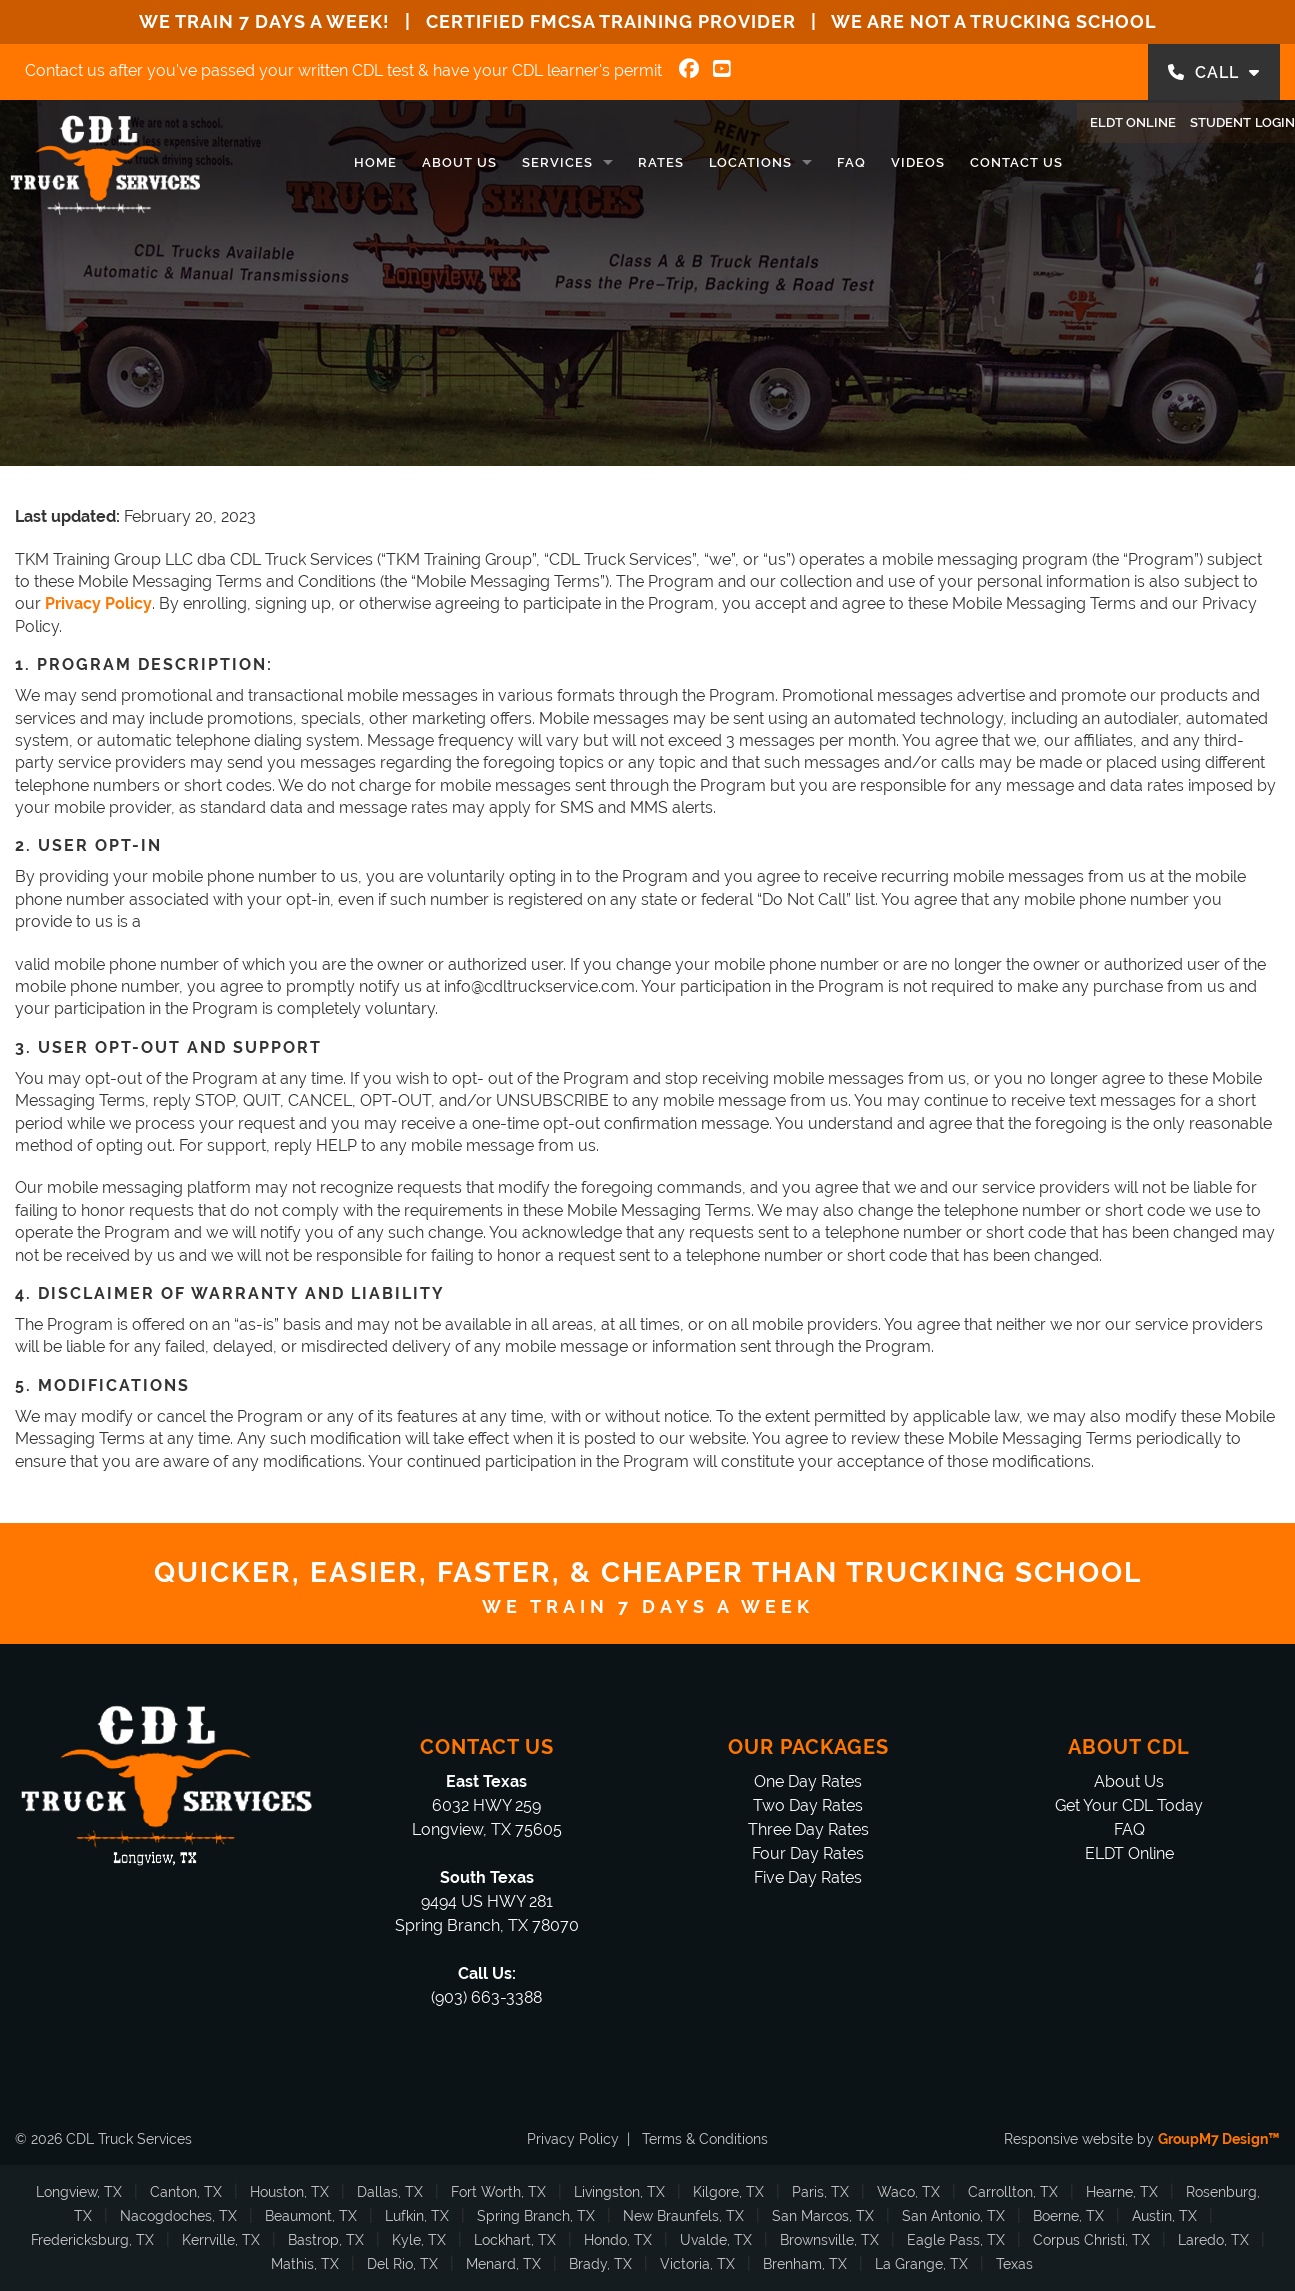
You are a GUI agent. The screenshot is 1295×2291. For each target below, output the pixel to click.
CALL (1214, 72)
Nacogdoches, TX (178, 2216)
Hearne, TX (1122, 2192)
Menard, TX (503, 2264)
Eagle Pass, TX (956, 2240)
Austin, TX (1164, 2216)
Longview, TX (79, 2192)
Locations (696, 162)
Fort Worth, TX (498, 2192)
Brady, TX (600, 2264)
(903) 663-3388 (486, 1997)
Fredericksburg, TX (92, 2240)
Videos (864, 162)
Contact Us (962, 162)
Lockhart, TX (515, 2240)
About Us (405, 162)
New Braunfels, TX (683, 2216)
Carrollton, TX (1013, 2192)
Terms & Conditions (705, 2139)
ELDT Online (1099, 158)
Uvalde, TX (716, 2240)
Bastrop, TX (326, 2240)
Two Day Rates (808, 1805)
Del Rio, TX (402, 2264)
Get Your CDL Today (1129, 1805)
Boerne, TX (1068, 2216)
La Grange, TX (921, 2264)
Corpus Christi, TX (1091, 2240)
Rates (607, 162)
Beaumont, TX (311, 2216)
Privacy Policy (573, 2139)
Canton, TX (186, 2192)
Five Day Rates (808, 1877)
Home (321, 162)
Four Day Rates (808, 1853)
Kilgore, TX (728, 2192)
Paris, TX (820, 2192)
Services (503, 162)
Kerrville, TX (221, 2240)
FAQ (797, 162)
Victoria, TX (697, 2264)
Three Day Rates (808, 1829)
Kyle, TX (419, 2240)
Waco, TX (908, 2192)
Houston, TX (289, 2192)
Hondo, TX (618, 2240)
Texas (1014, 2264)
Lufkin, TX (417, 2216)
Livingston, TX (619, 2192)
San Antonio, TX (953, 2216)
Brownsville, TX (829, 2240)
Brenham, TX (805, 2264)
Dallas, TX (390, 2192)
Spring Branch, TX (536, 2216)
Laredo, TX (1213, 2240)
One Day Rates (808, 1781)
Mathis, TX (305, 2264)
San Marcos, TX (823, 2216)
